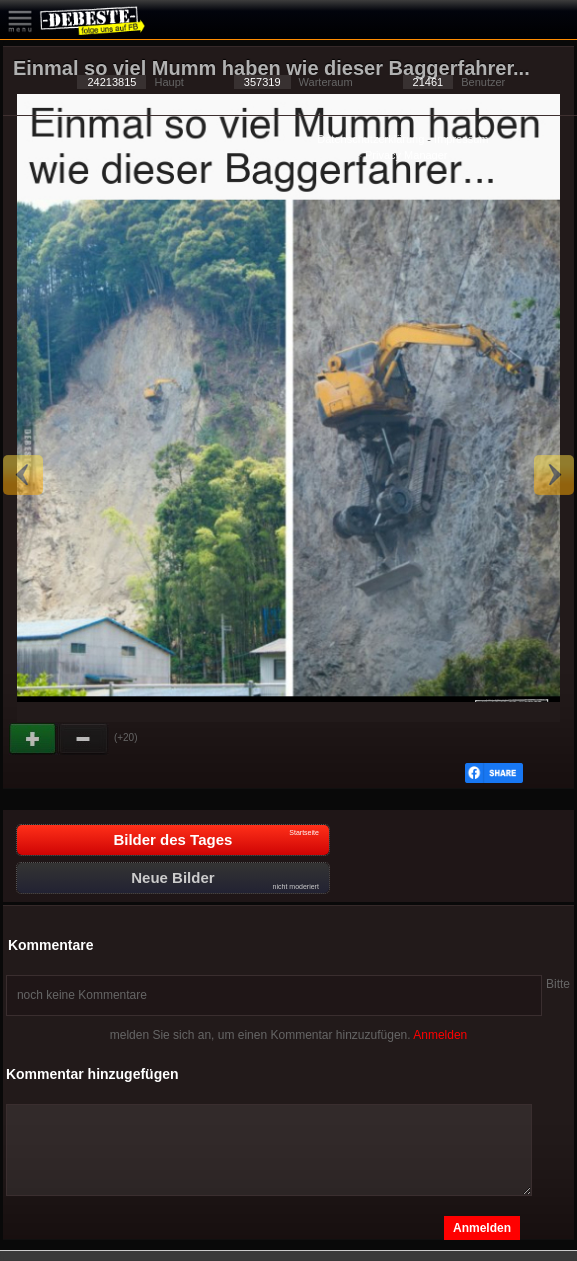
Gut (34, 739)
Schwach (84, 739)
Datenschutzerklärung (370, 139)
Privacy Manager (406, 155)
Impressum (461, 139)
